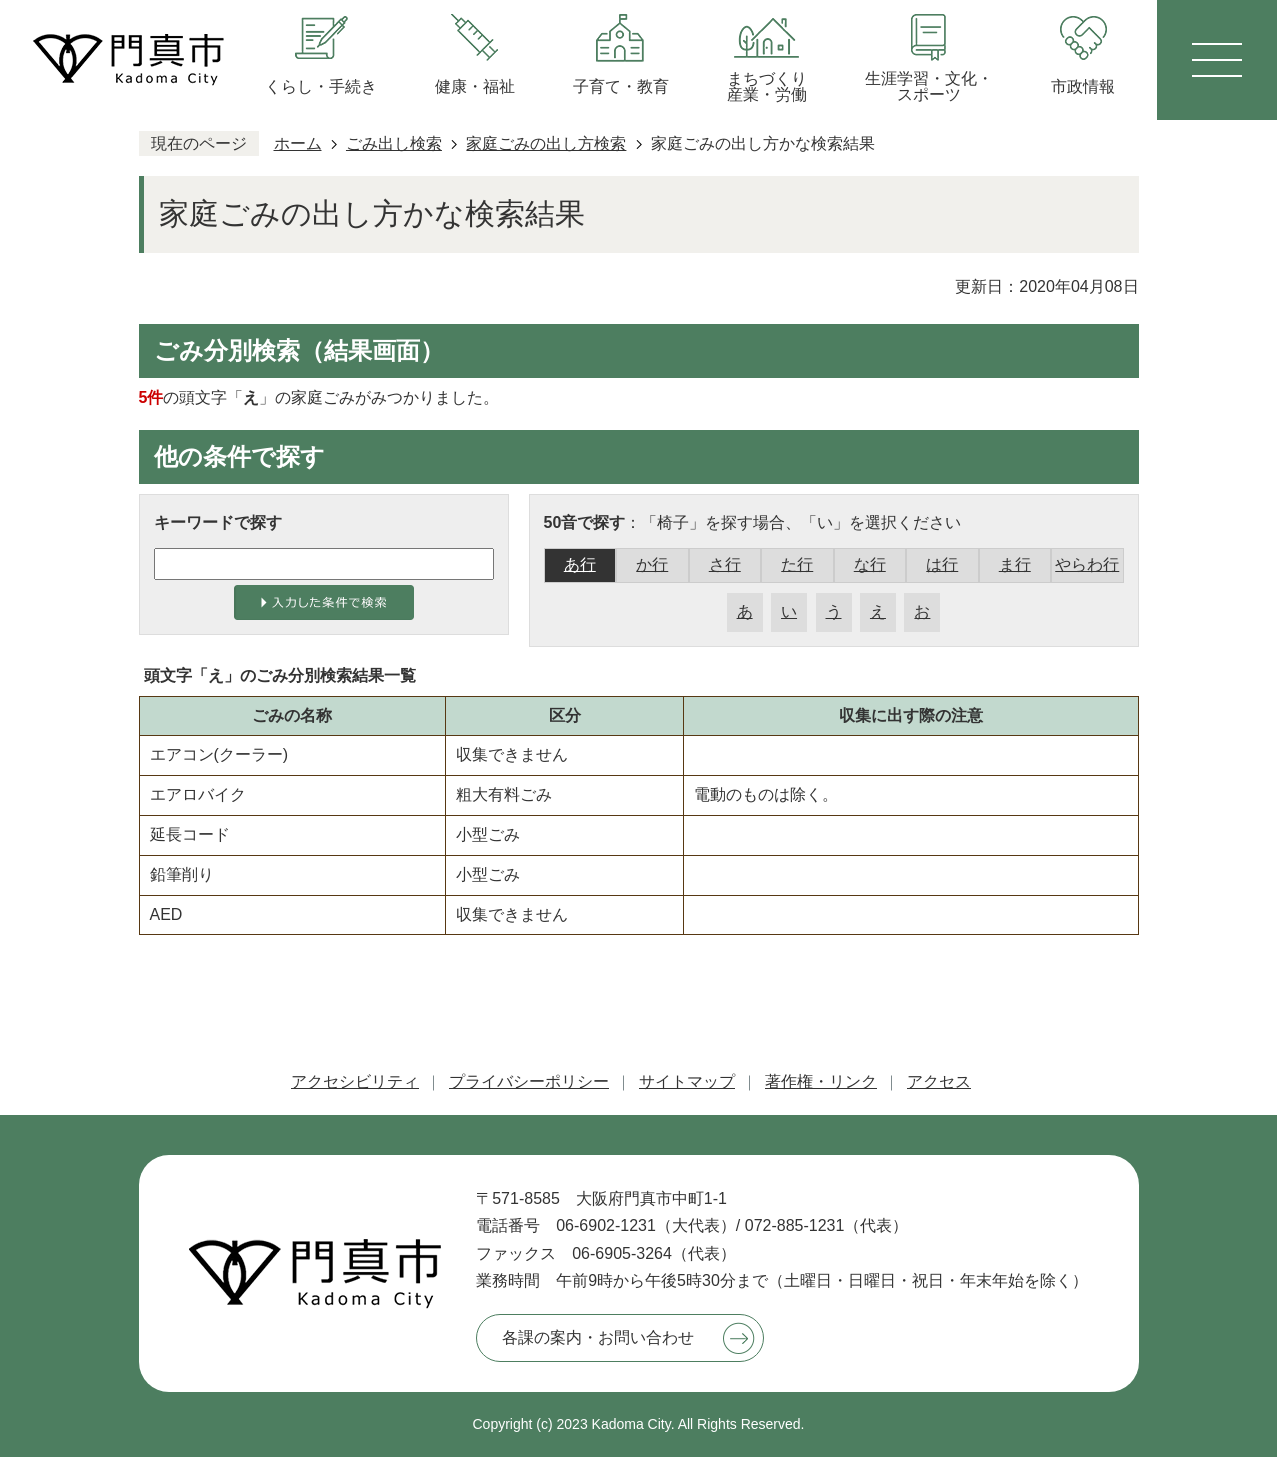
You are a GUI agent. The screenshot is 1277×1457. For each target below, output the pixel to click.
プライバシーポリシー (529, 1081)
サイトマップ (687, 1081)
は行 (942, 564)
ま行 (1015, 564)
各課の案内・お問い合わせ (598, 1337)
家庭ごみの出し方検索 (546, 143)
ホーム (298, 143)
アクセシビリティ (355, 1081)
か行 (652, 564)
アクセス (939, 1081)
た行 (797, 564)
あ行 (580, 564)
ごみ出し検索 (394, 143)
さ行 (725, 564)
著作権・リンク (821, 1081)
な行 (870, 564)
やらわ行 (1087, 564)
